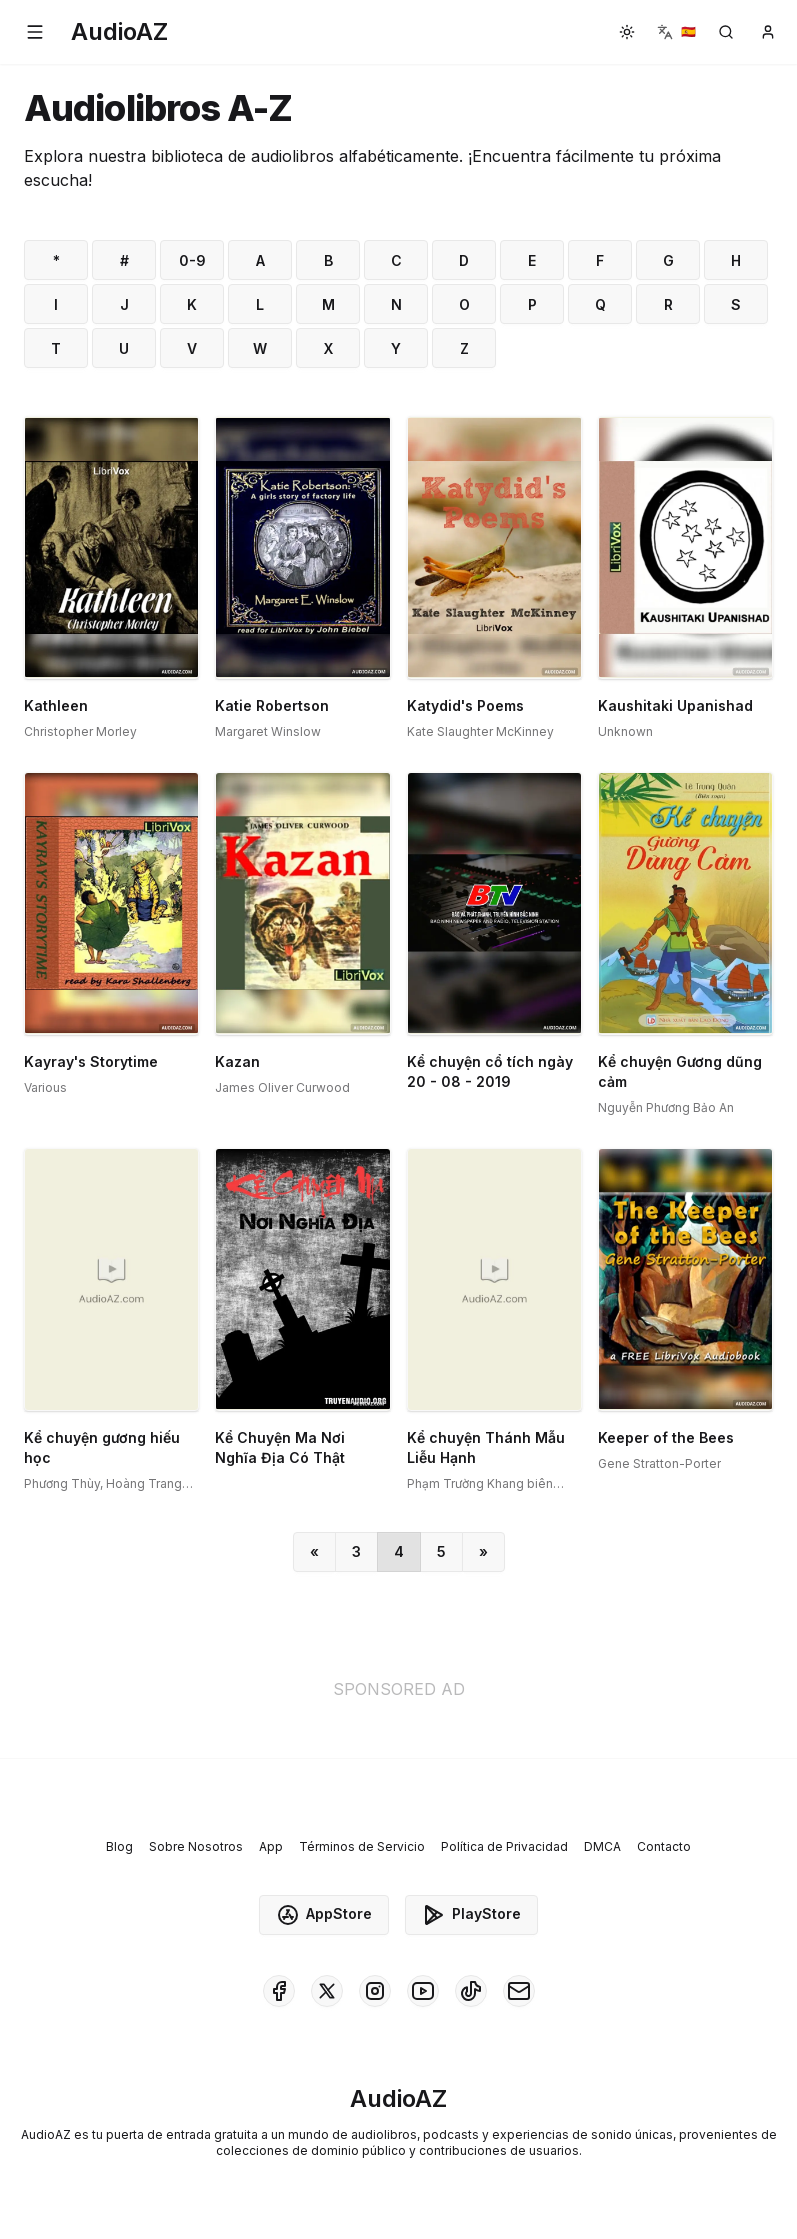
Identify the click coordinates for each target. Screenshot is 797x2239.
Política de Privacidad (504, 1846)
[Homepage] (119, 32)
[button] (35, 32)
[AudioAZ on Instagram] (375, 1991)
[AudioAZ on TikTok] (471, 1991)
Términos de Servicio (362, 1846)
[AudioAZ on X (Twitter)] (327, 1991)
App (271, 1846)
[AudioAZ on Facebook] (279, 1991)
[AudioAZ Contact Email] (519, 1991)
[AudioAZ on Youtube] (423, 1991)
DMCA (602, 1846)
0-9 (192, 260)
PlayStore (471, 1915)
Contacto (664, 1846)
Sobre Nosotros (196, 1846)
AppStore (324, 1915)
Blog (119, 1846)
